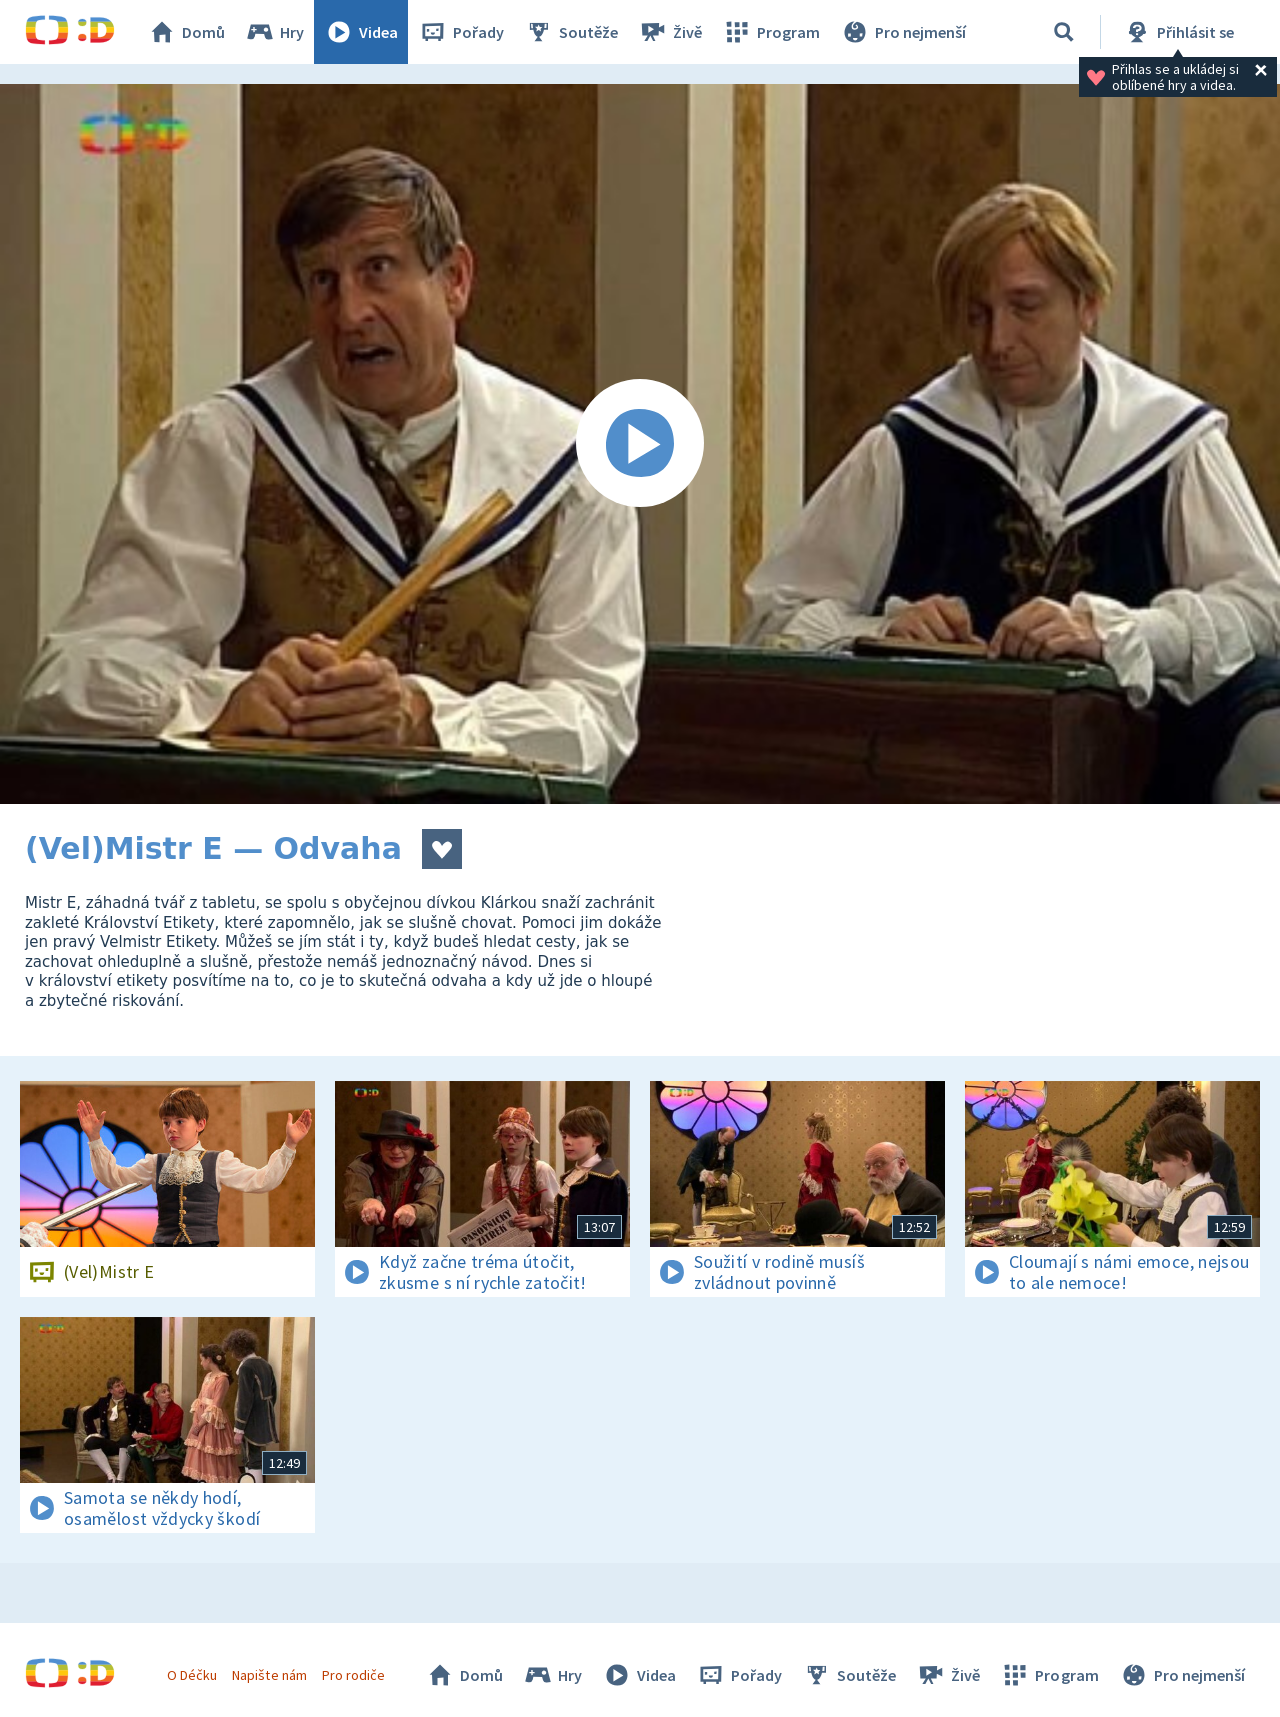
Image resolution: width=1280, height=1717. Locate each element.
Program (771, 32)
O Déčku (192, 1675)
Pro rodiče (353, 1675)
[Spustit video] (640, 444)
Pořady (461, 32)
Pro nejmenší (903, 32)
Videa (361, 32)
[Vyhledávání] (1064, 32)
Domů (186, 32)
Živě (670, 32)
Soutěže (571, 32)
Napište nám (269, 1675)
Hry (274, 32)
